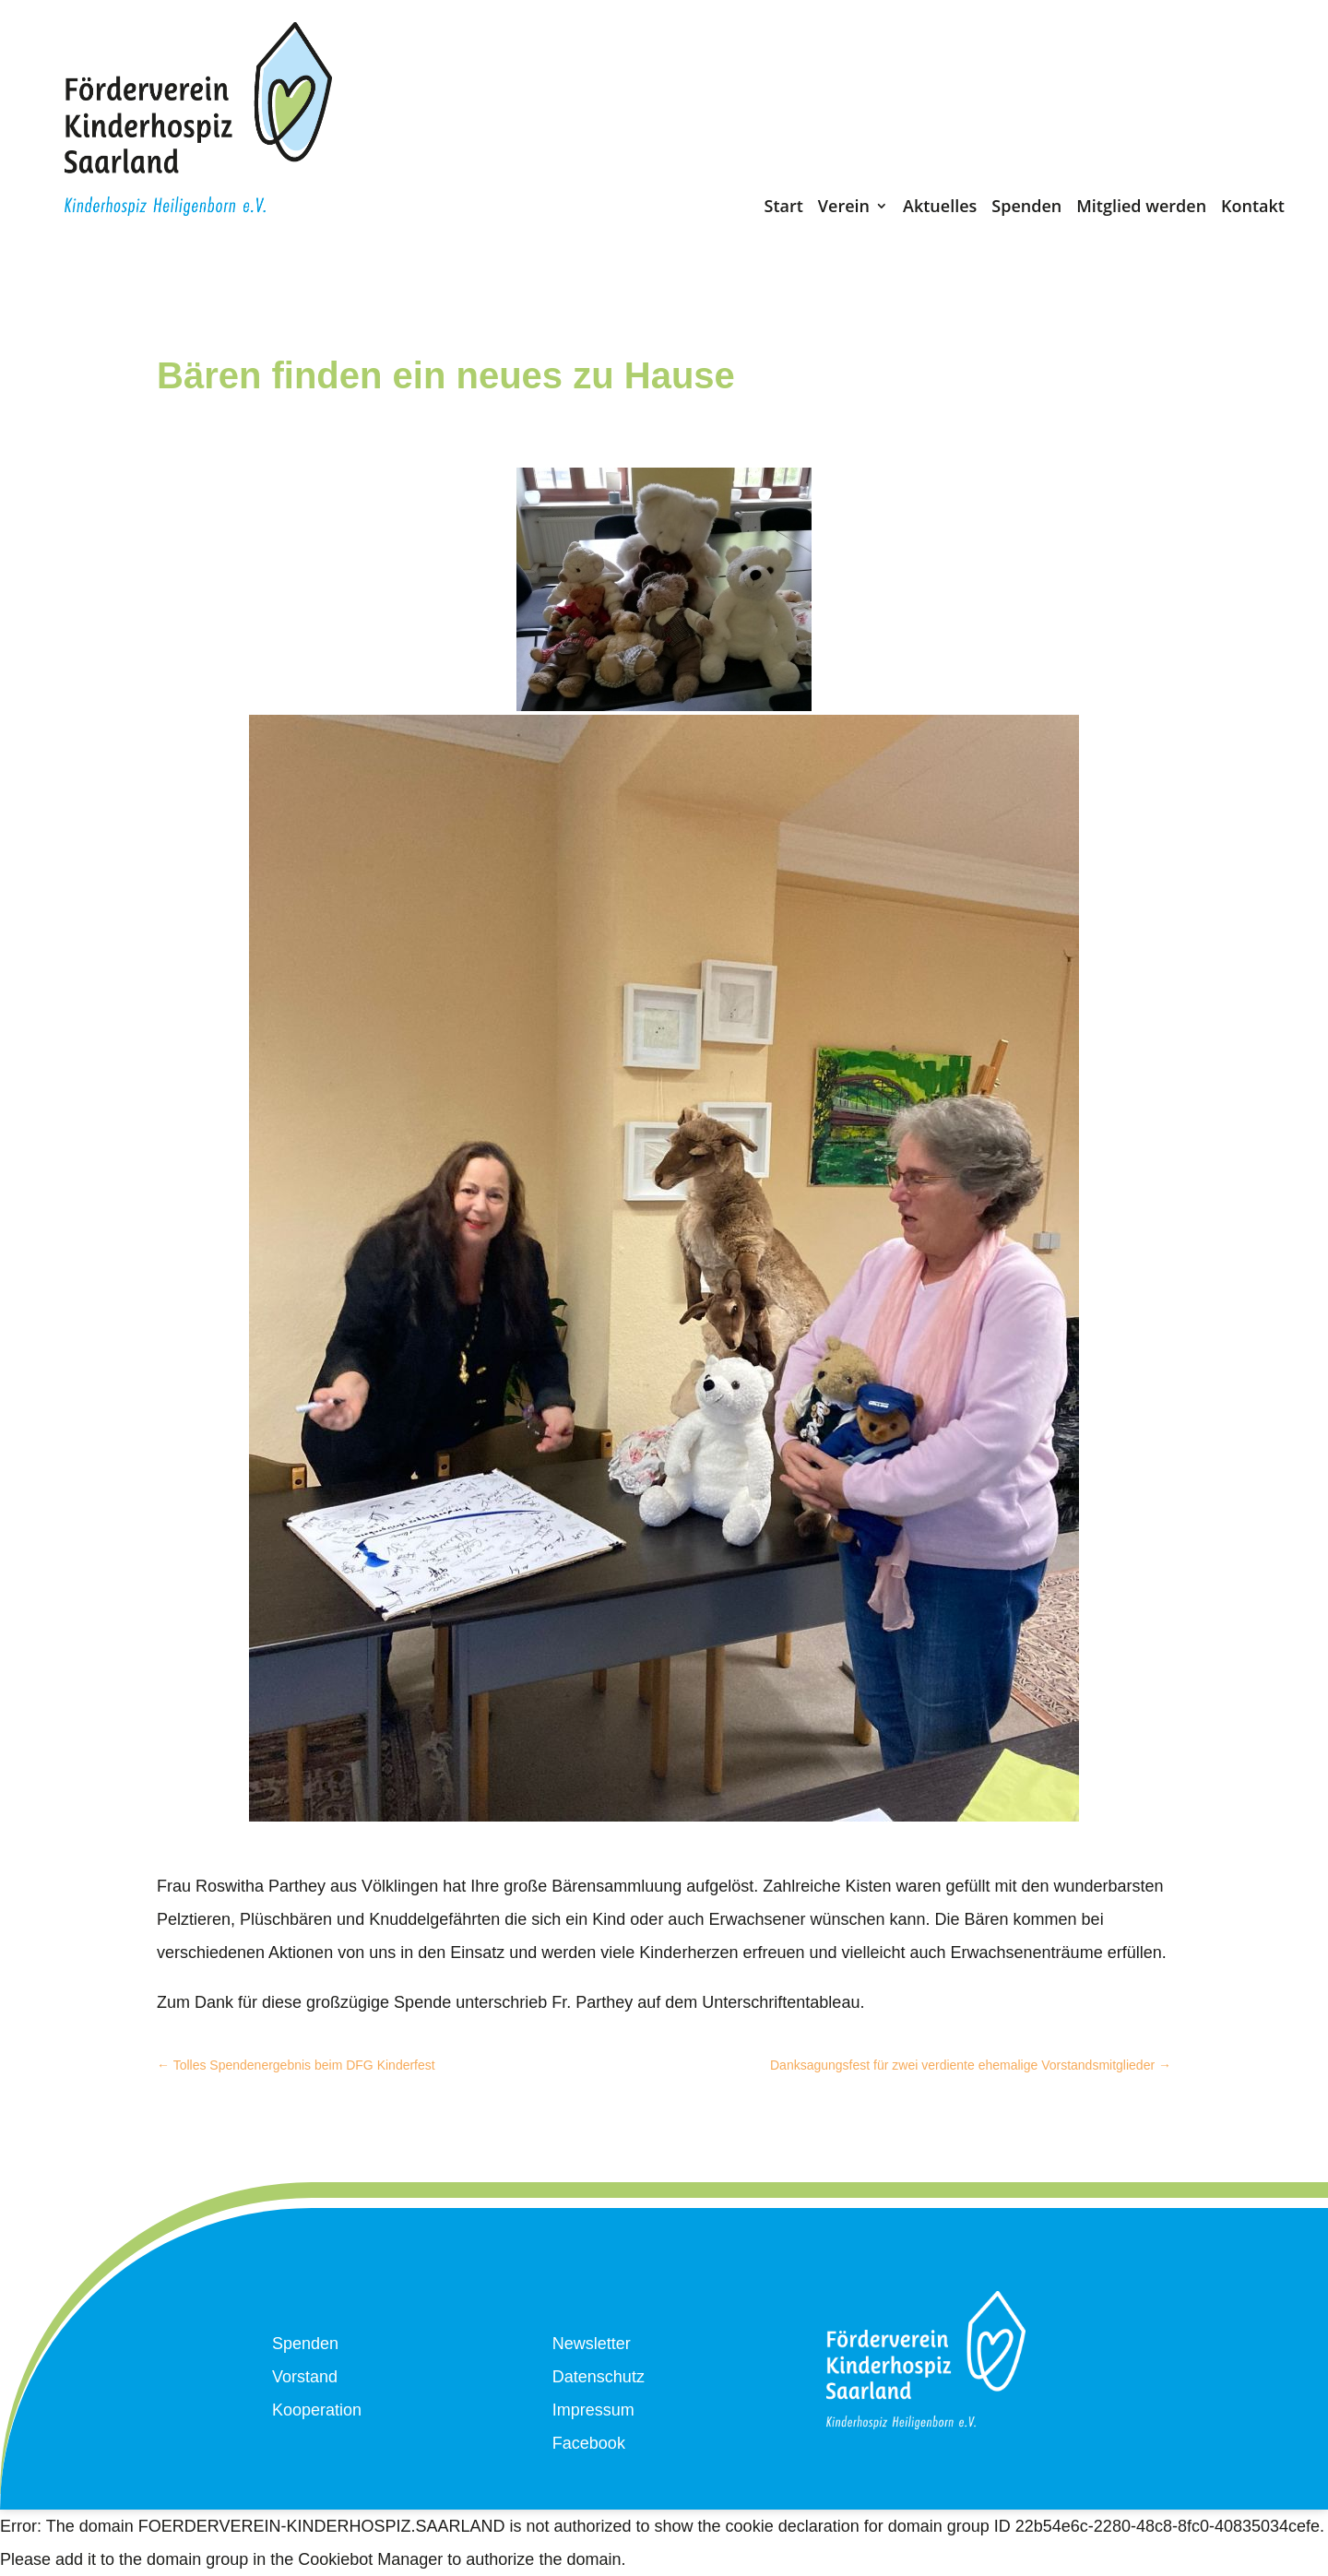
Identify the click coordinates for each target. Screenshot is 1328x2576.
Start (783, 210)
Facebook (588, 2443)
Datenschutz (598, 2377)
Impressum (593, 2410)
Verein (844, 210)
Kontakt (1253, 210)
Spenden (1026, 210)
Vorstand (305, 2377)
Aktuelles (940, 210)
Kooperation (317, 2410)
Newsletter (591, 2343)
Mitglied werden (1141, 210)
